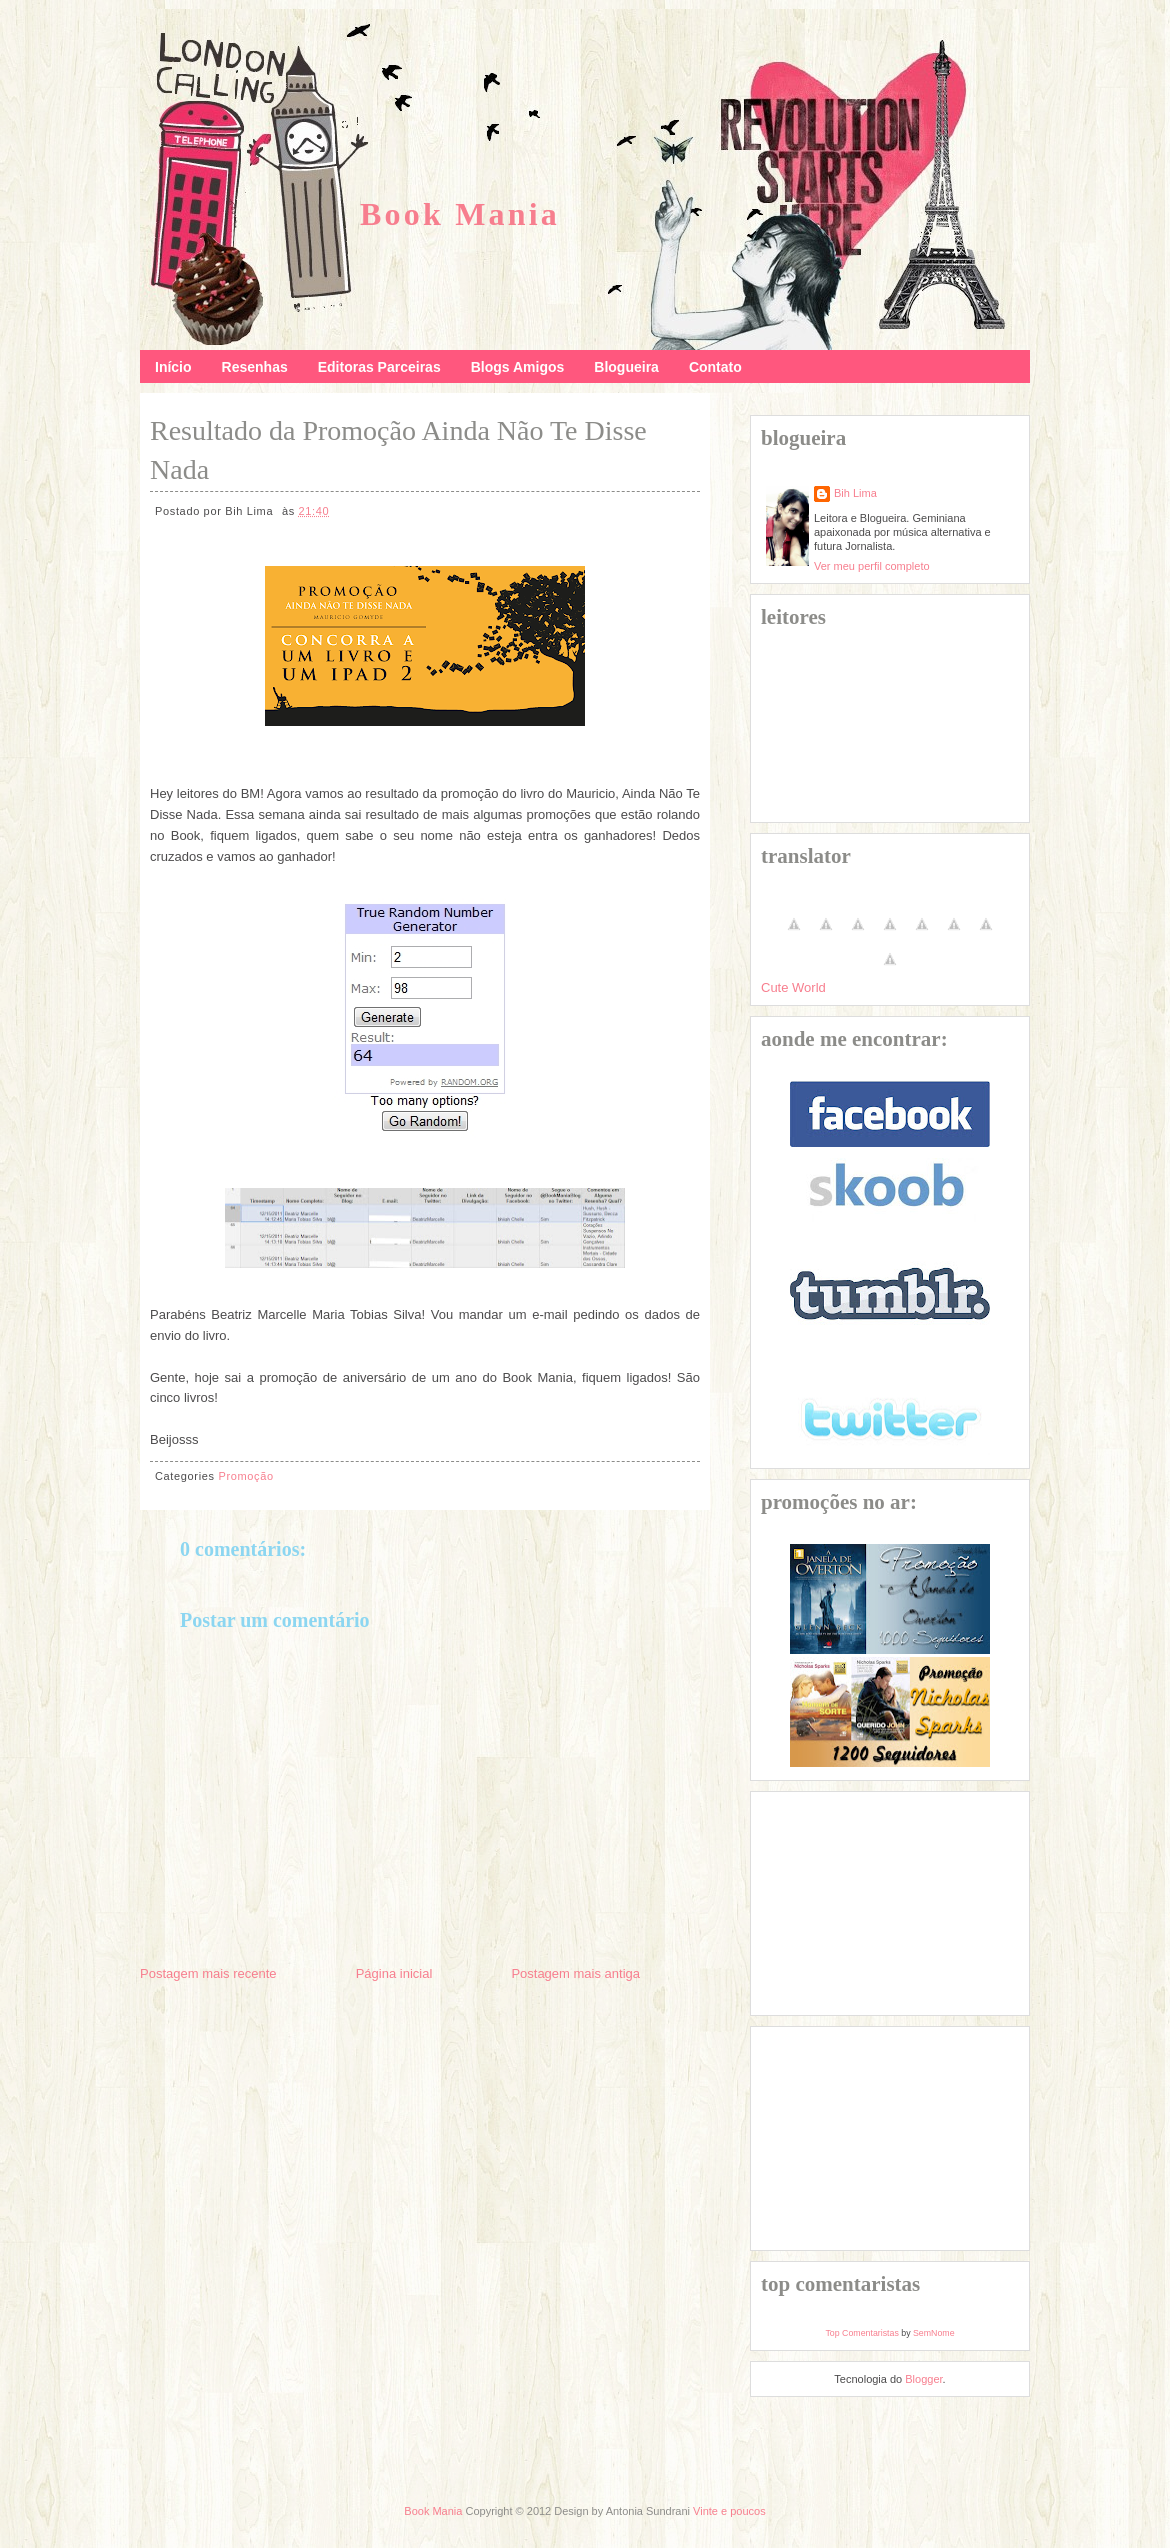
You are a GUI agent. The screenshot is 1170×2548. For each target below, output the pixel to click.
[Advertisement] (861, 1902)
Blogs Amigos (518, 367)
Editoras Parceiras (379, 367)
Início (173, 367)
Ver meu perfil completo (872, 566)
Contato (715, 367)
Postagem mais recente (208, 1973)
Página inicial (394, 1973)
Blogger (923, 2379)
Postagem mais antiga (575, 1973)
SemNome (934, 2333)
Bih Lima (855, 493)
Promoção (245, 1476)
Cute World (793, 987)
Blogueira (626, 367)
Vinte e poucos (729, 2511)
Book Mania (460, 214)
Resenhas (255, 367)
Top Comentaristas (861, 2333)
